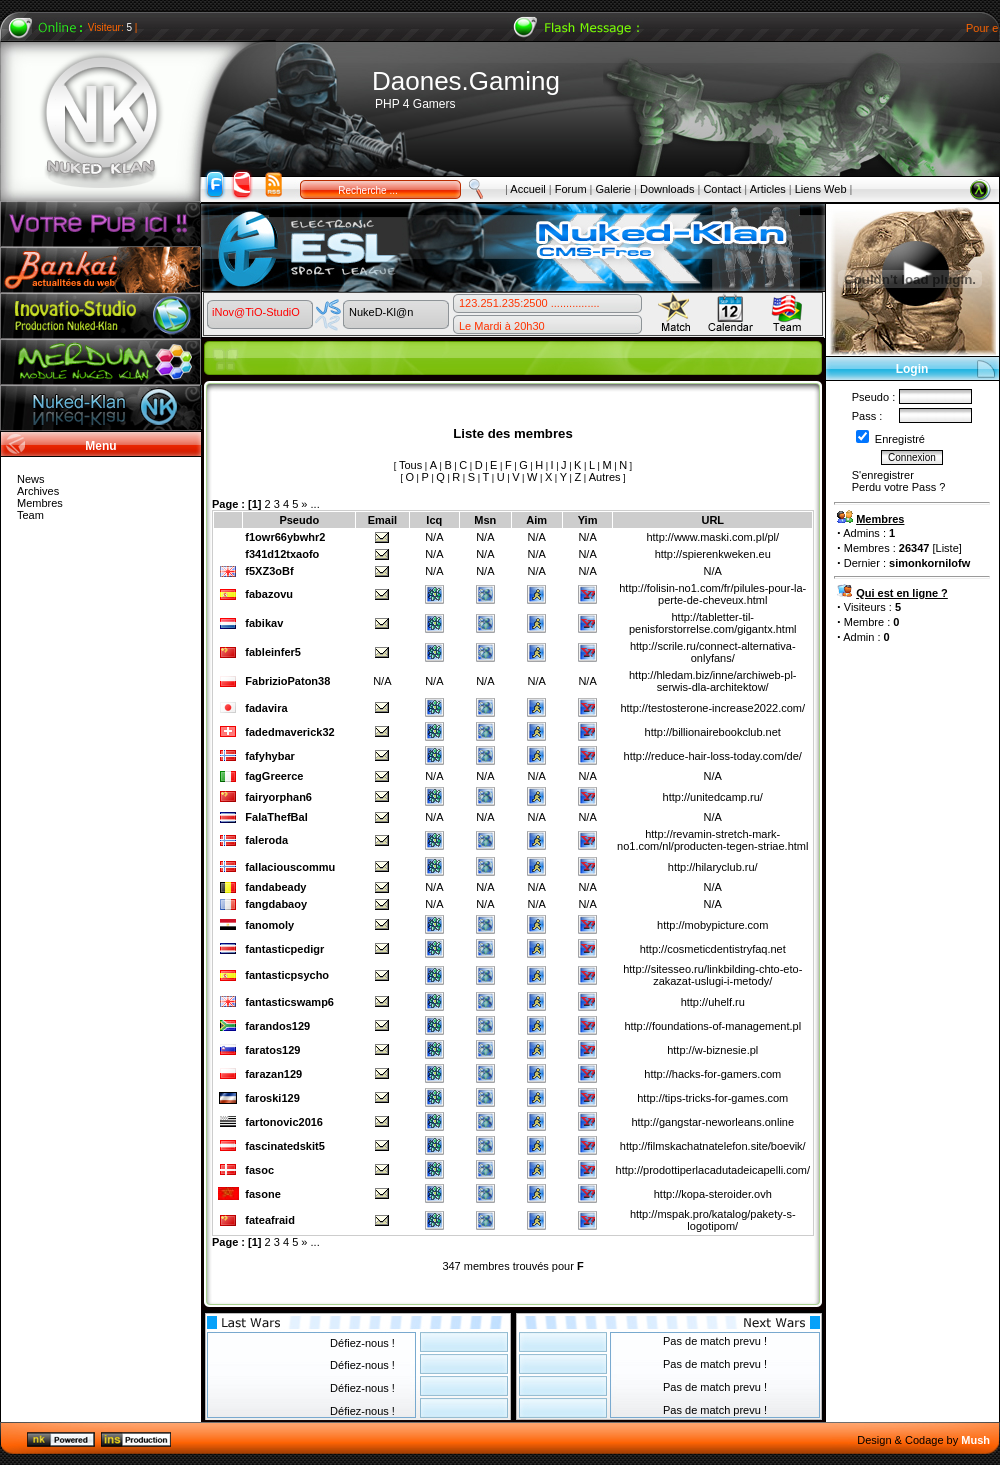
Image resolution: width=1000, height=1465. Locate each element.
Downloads (667, 189)
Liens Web (821, 189)
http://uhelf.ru (713, 1002)
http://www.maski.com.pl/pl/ (712, 537)
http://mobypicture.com (712, 925)
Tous (410, 465)
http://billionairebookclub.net (713, 732)
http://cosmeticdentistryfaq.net (713, 949)
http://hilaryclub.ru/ (713, 867)
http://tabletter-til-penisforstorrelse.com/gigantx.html (713, 623)
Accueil (527, 189)
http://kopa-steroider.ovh (713, 1194)
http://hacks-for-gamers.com (712, 1074)
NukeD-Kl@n (381, 312)
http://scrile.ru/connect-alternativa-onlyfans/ (713, 652)
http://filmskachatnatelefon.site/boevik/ (713, 1146)
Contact (722, 189)
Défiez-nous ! (362, 1343)
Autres (605, 477)
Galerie (613, 189)
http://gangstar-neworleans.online (712, 1122)
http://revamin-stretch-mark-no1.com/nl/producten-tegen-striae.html (712, 840)
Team (30, 515)
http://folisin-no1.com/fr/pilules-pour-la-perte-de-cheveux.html (712, 594)
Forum (571, 189)
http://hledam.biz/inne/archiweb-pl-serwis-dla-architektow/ (713, 681)
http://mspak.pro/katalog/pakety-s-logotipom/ (713, 1220)
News (31, 479)
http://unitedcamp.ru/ (713, 797)
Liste (947, 548)
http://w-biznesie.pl (712, 1050)
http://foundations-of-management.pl (712, 1026)
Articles (768, 189)
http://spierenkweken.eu (713, 554)
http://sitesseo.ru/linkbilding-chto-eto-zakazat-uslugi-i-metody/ (712, 975)
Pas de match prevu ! (715, 1341)
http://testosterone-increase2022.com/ (712, 708)
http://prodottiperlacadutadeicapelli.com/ (713, 1170)
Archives (38, 491)
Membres (40, 503)
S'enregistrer (883, 475)
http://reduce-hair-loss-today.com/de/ (713, 756)
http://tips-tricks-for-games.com (712, 1098)
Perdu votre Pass (894, 487)
